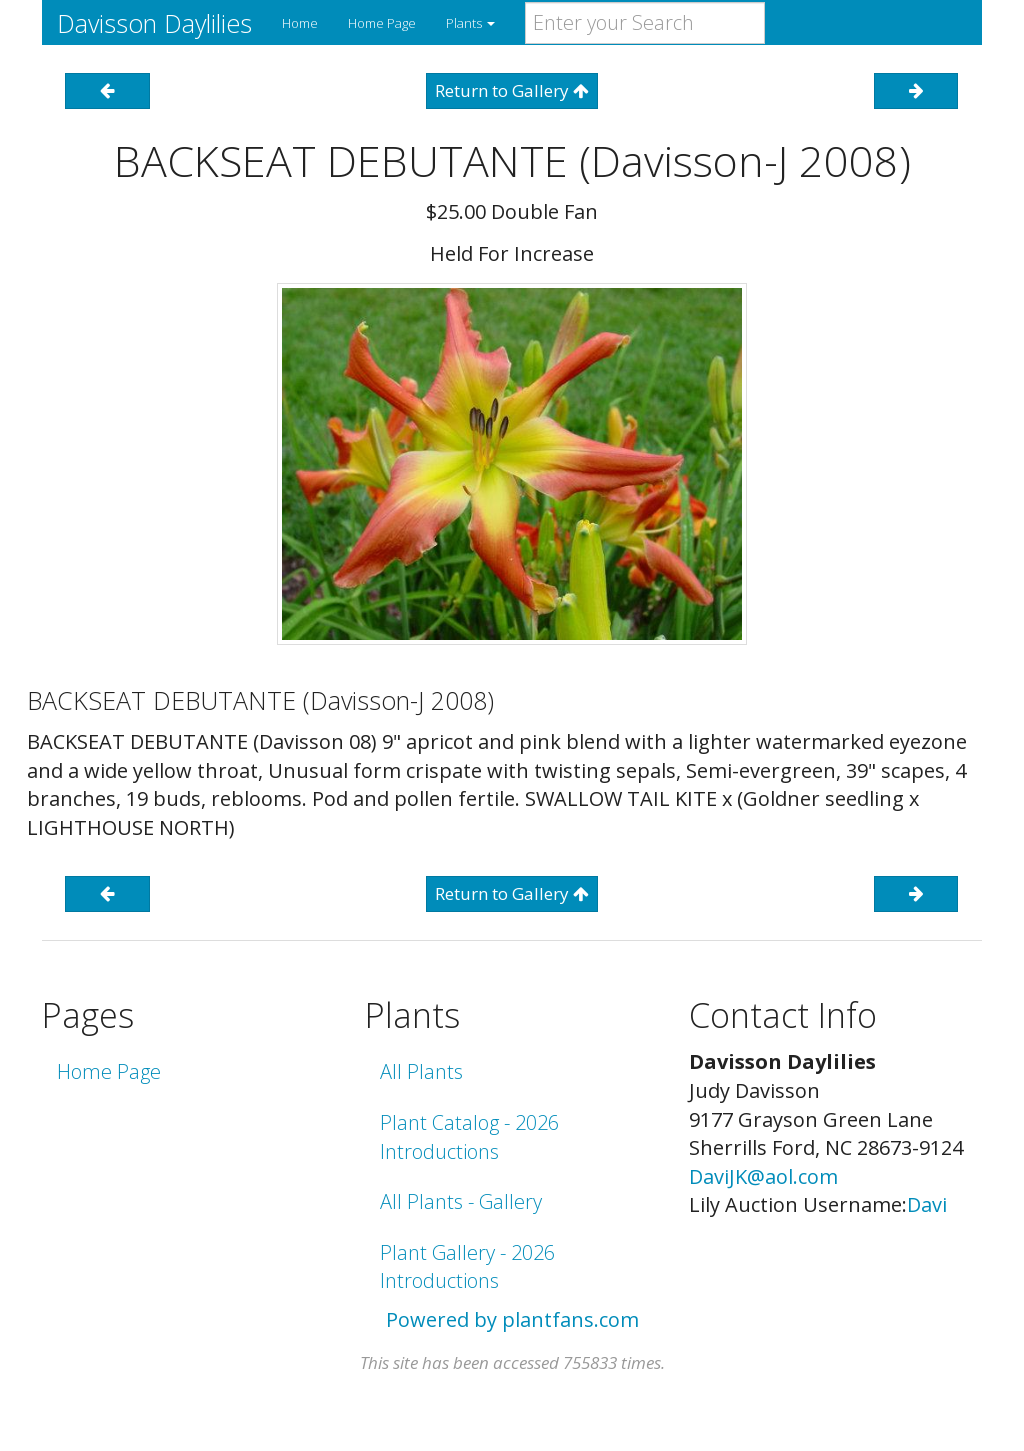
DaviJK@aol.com (763, 1176)
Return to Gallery (512, 90)
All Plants (421, 1071)
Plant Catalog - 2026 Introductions (469, 1137)
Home (300, 23)
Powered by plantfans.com (512, 1319)
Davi (927, 1204)
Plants (470, 23)
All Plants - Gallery (461, 1201)
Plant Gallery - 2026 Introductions (467, 1267)
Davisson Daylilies (154, 23)
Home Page (382, 23)
